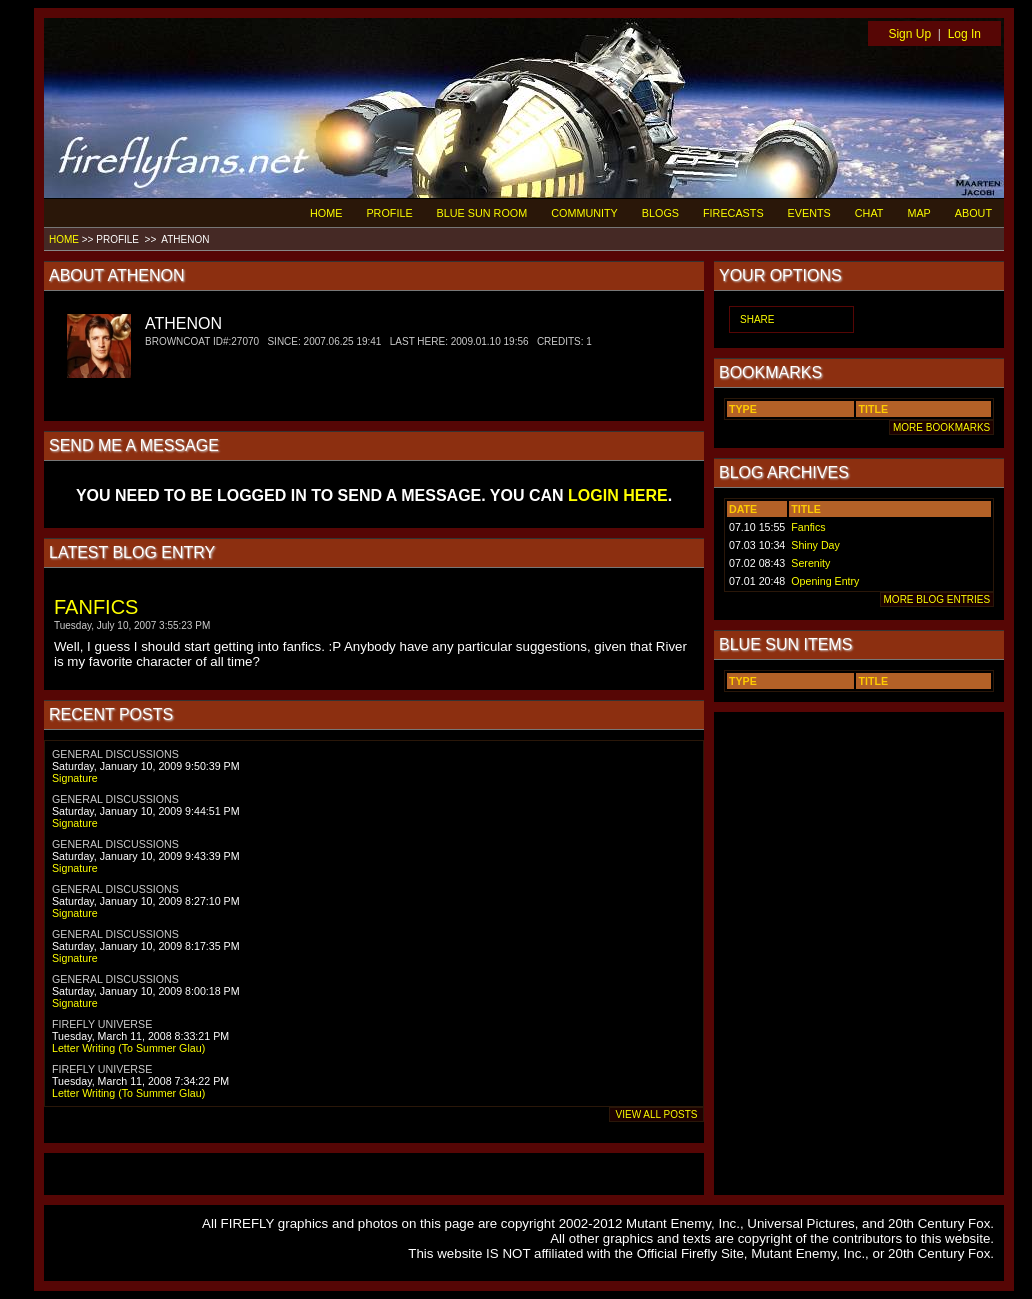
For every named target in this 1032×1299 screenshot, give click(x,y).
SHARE (757, 319)
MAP (918, 213)
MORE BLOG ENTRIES (937, 599)
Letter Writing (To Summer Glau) (128, 1048)
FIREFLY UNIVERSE (102, 1024)
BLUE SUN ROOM (482, 213)
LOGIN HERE (618, 495)
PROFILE (389, 213)
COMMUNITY (584, 213)
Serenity (810, 563)
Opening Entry (825, 581)
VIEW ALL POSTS (656, 1114)
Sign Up (909, 34)
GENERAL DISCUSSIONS (115, 754)
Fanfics (808, 527)
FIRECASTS (733, 213)
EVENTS (809, 213)
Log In (964, 34)
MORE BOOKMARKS (941, 427)
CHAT (869, 213)
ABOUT (973, 213)
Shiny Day (815, 545)
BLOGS (660, 213)
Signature (75, 778)
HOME (326, 213)
